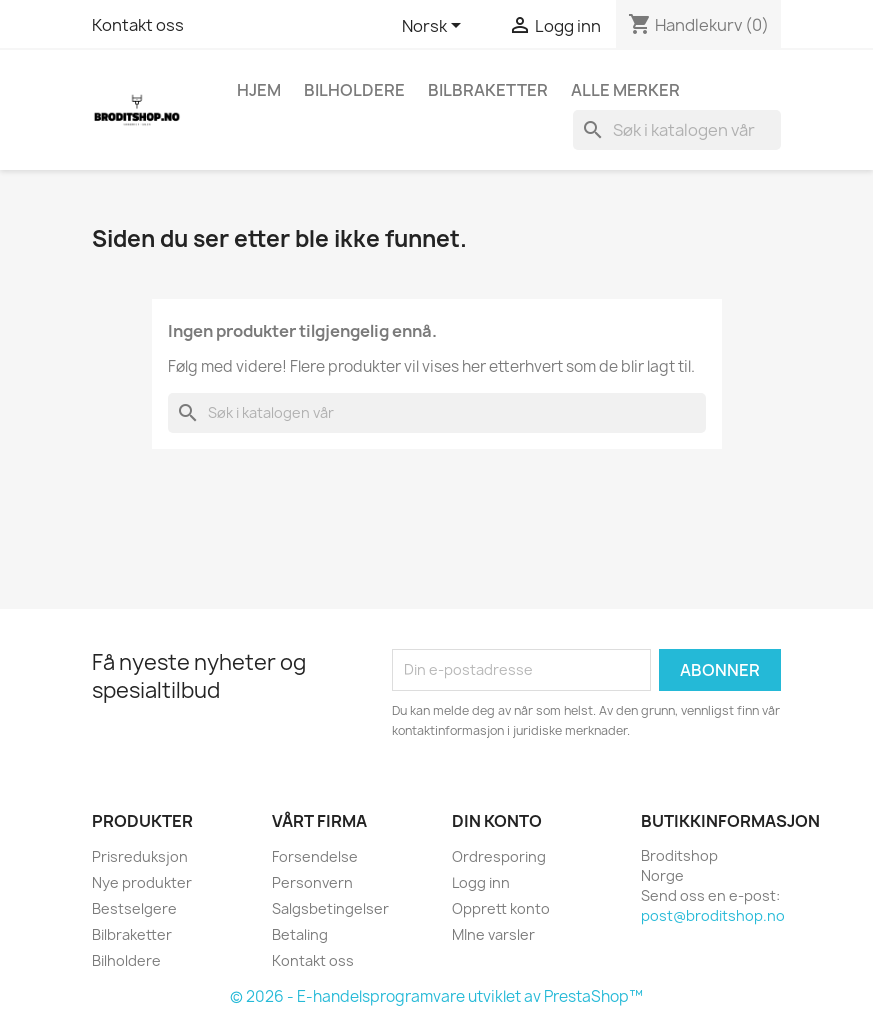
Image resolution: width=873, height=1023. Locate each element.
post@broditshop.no (713, 915)
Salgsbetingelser (330, 908)
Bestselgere (134, 908)
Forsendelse (315, 856)
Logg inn (481, 882)
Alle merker (625, 90)
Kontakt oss (138, 25)
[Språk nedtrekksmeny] (435, 27)
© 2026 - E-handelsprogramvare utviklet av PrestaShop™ (436, 996)
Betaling (300, 934)
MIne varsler (493, 934)
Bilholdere (354, 90)
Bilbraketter (488, 90)
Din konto (497, 821)
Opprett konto (501, 908)
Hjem (259, 90)
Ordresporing (499, 856)
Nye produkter (142, 882)
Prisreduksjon (140, 856)
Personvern (312, 882)
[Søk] (677, 130)
